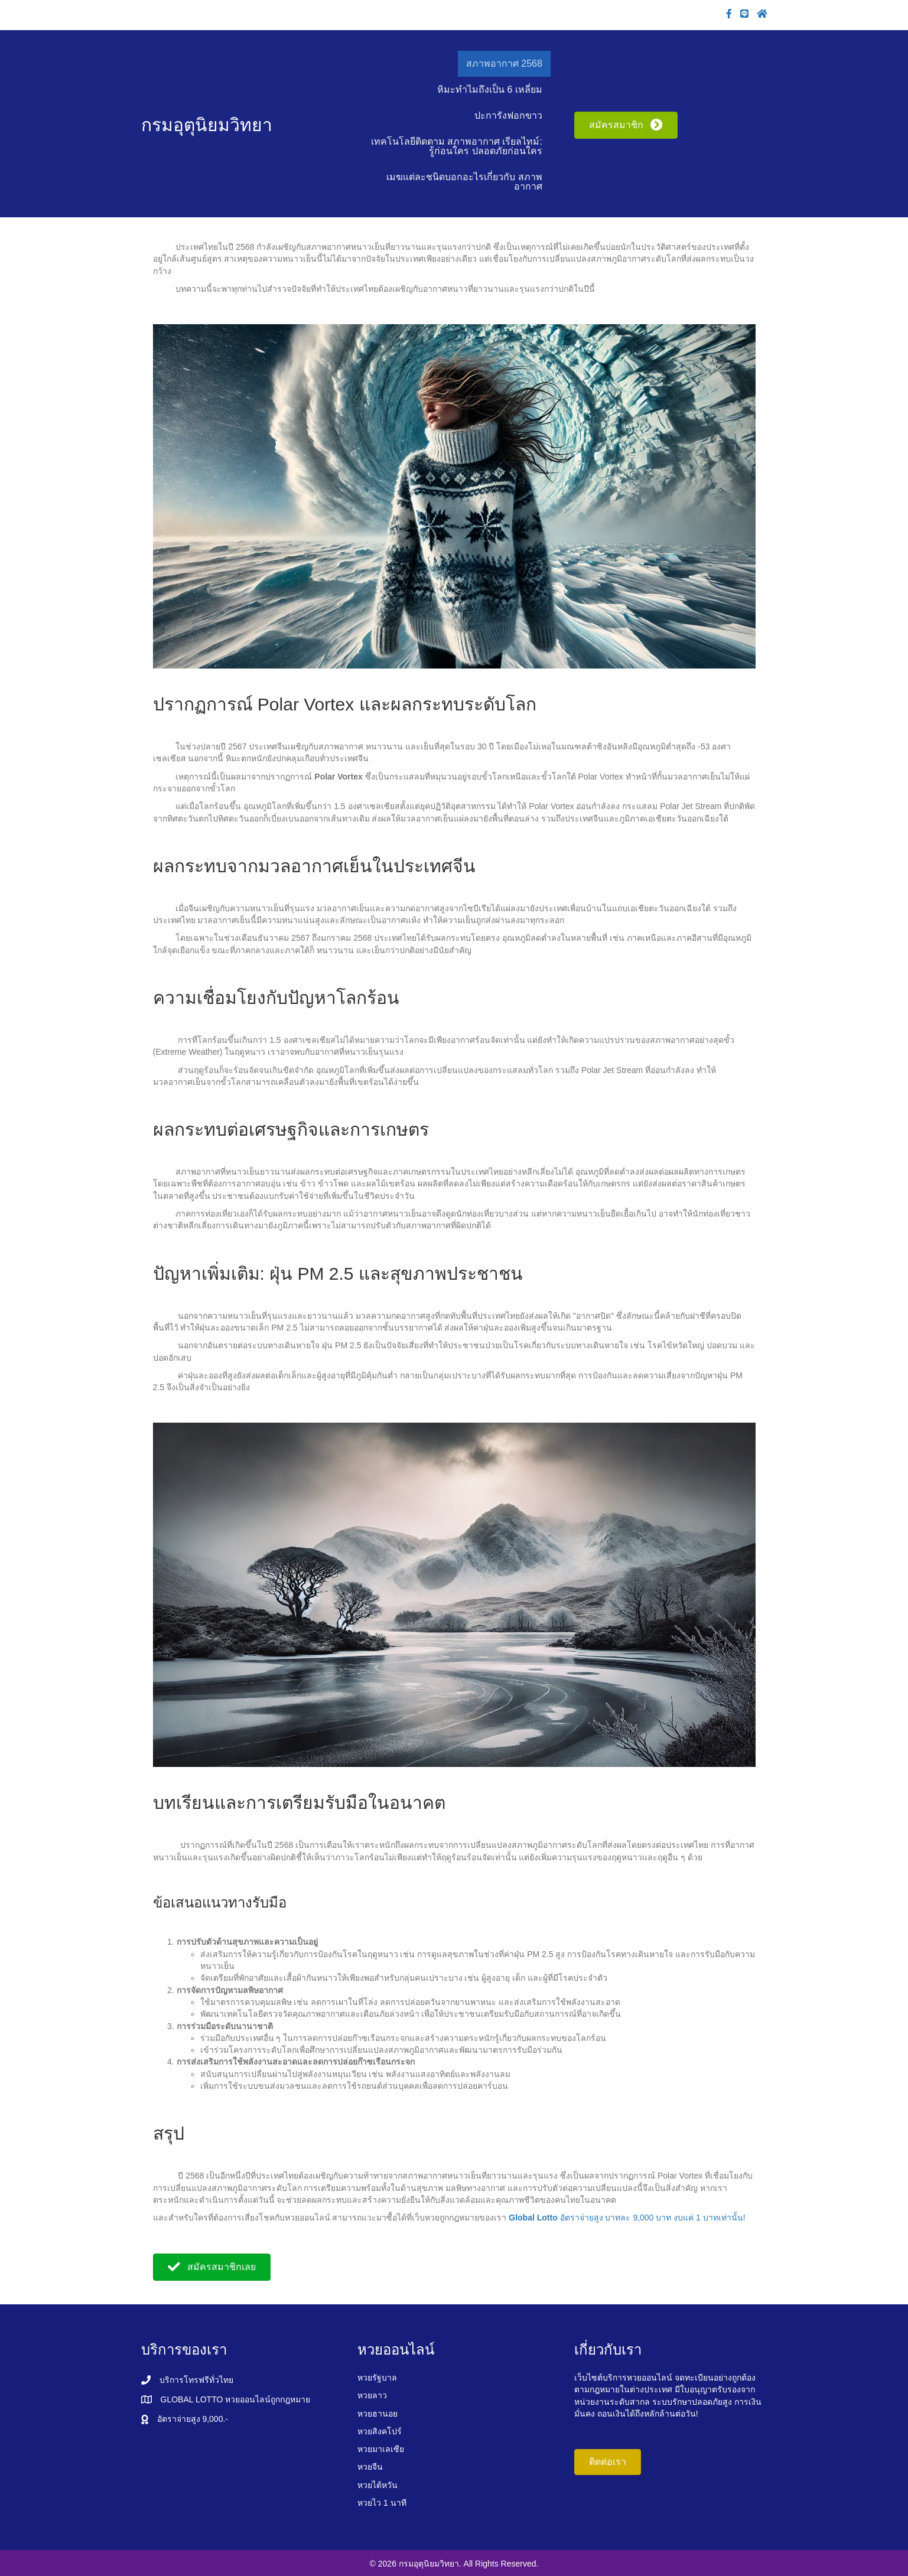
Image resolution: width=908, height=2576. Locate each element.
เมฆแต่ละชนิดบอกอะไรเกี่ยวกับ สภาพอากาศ (464, 181)
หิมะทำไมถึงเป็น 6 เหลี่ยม (489, 89)
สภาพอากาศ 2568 (504, 63)
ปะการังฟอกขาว (508, 115)
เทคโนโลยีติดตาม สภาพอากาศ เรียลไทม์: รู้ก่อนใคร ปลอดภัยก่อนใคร (456, 146)
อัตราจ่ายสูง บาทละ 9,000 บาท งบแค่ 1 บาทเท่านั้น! (626, 2217)
